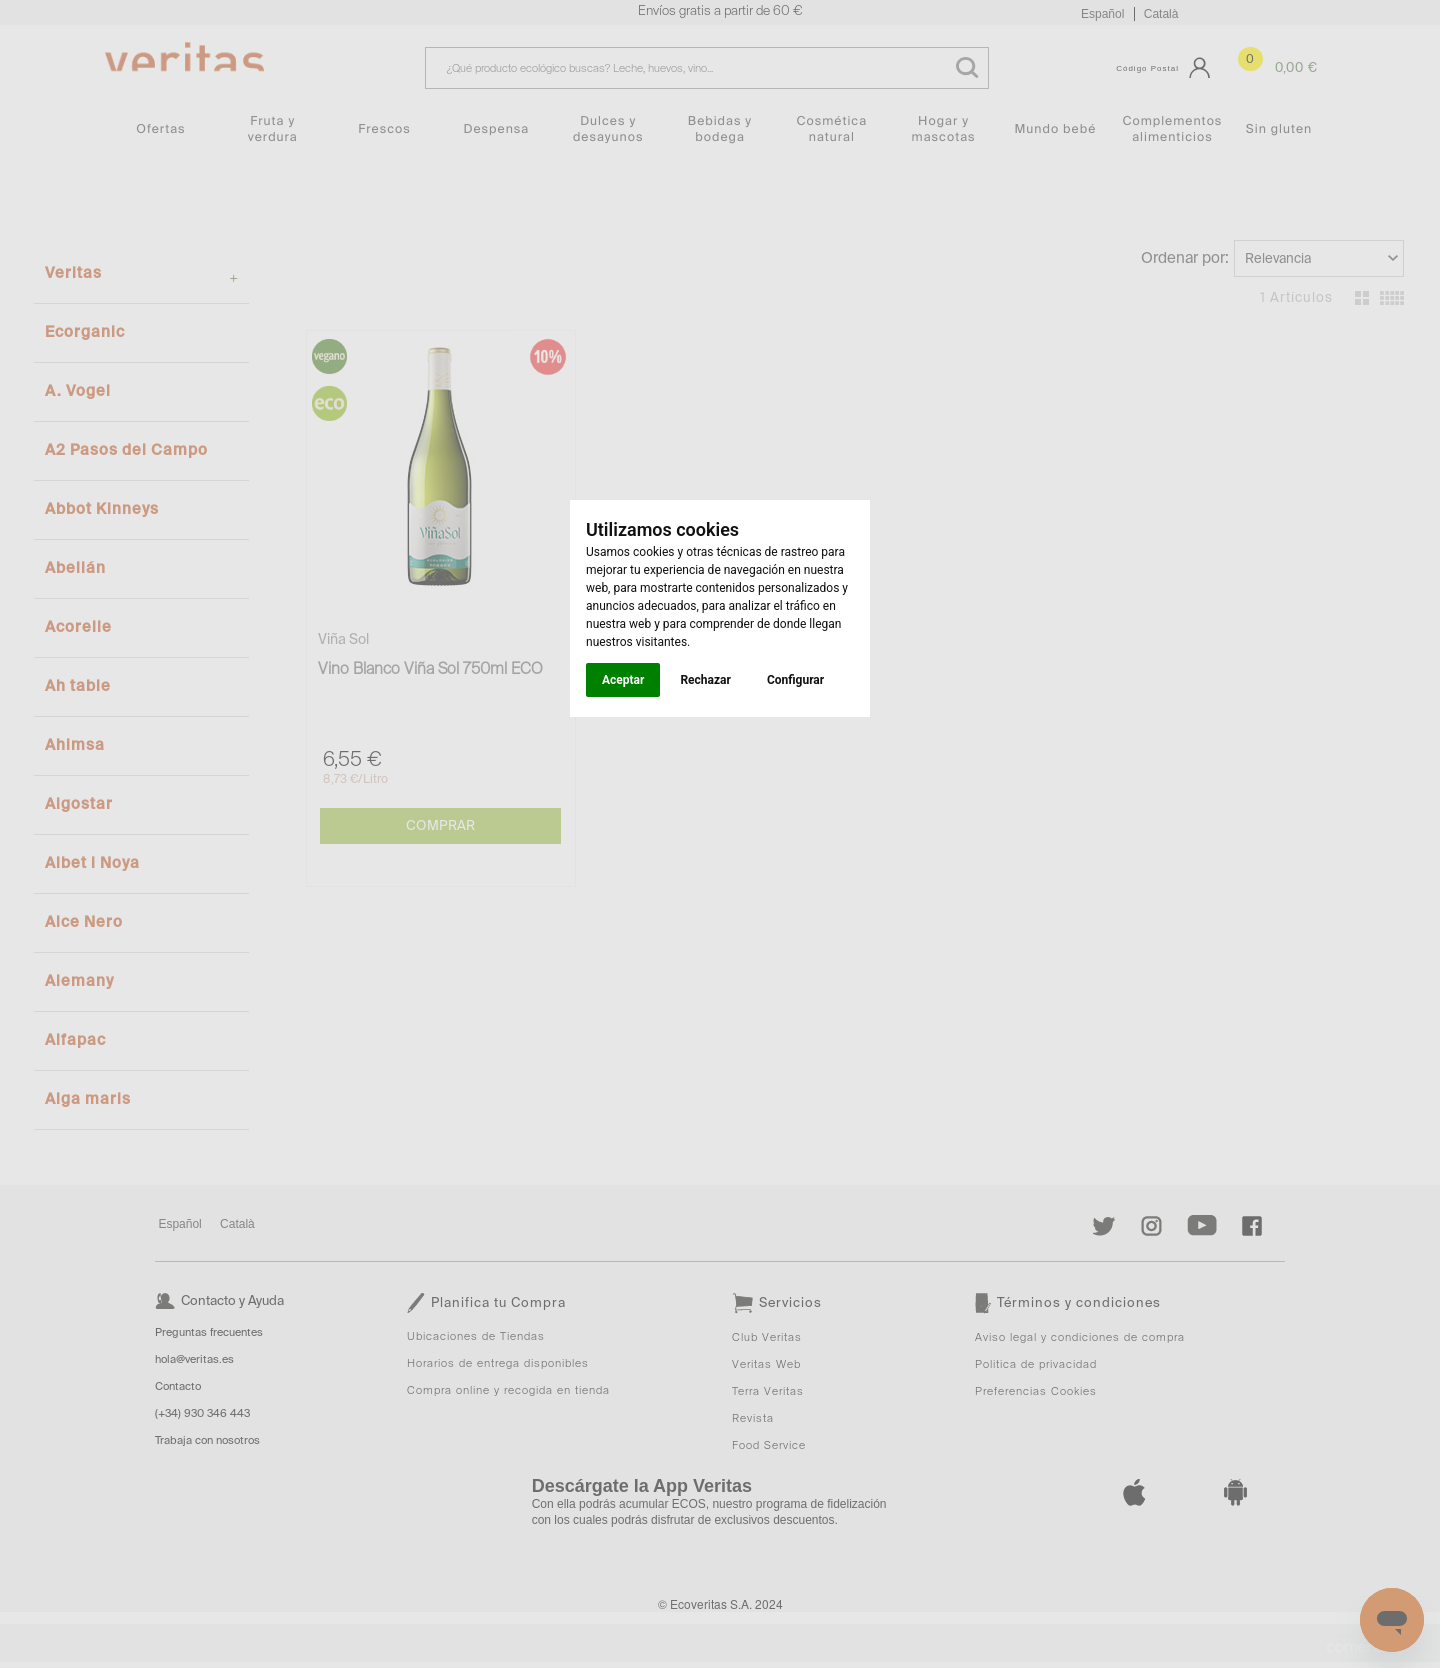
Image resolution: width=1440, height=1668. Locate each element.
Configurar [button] (795, 680)
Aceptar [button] (623, 680)
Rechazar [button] (705, 680)
